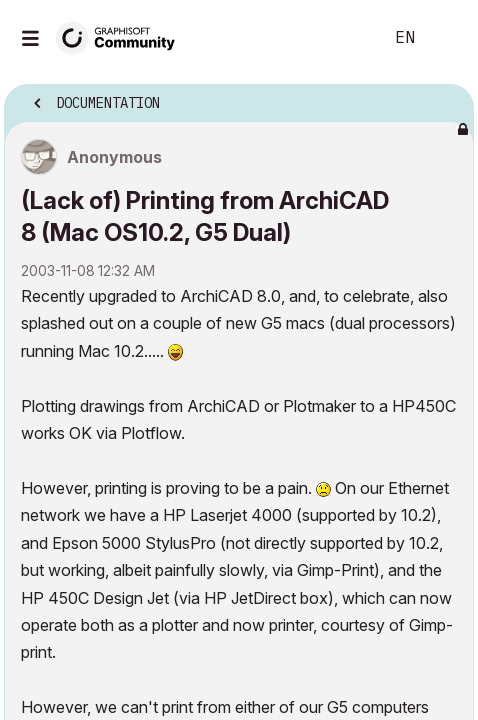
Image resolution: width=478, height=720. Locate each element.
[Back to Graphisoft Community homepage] (122, 36)
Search (337, 38)
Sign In (446, 38)
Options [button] (446, 97)
